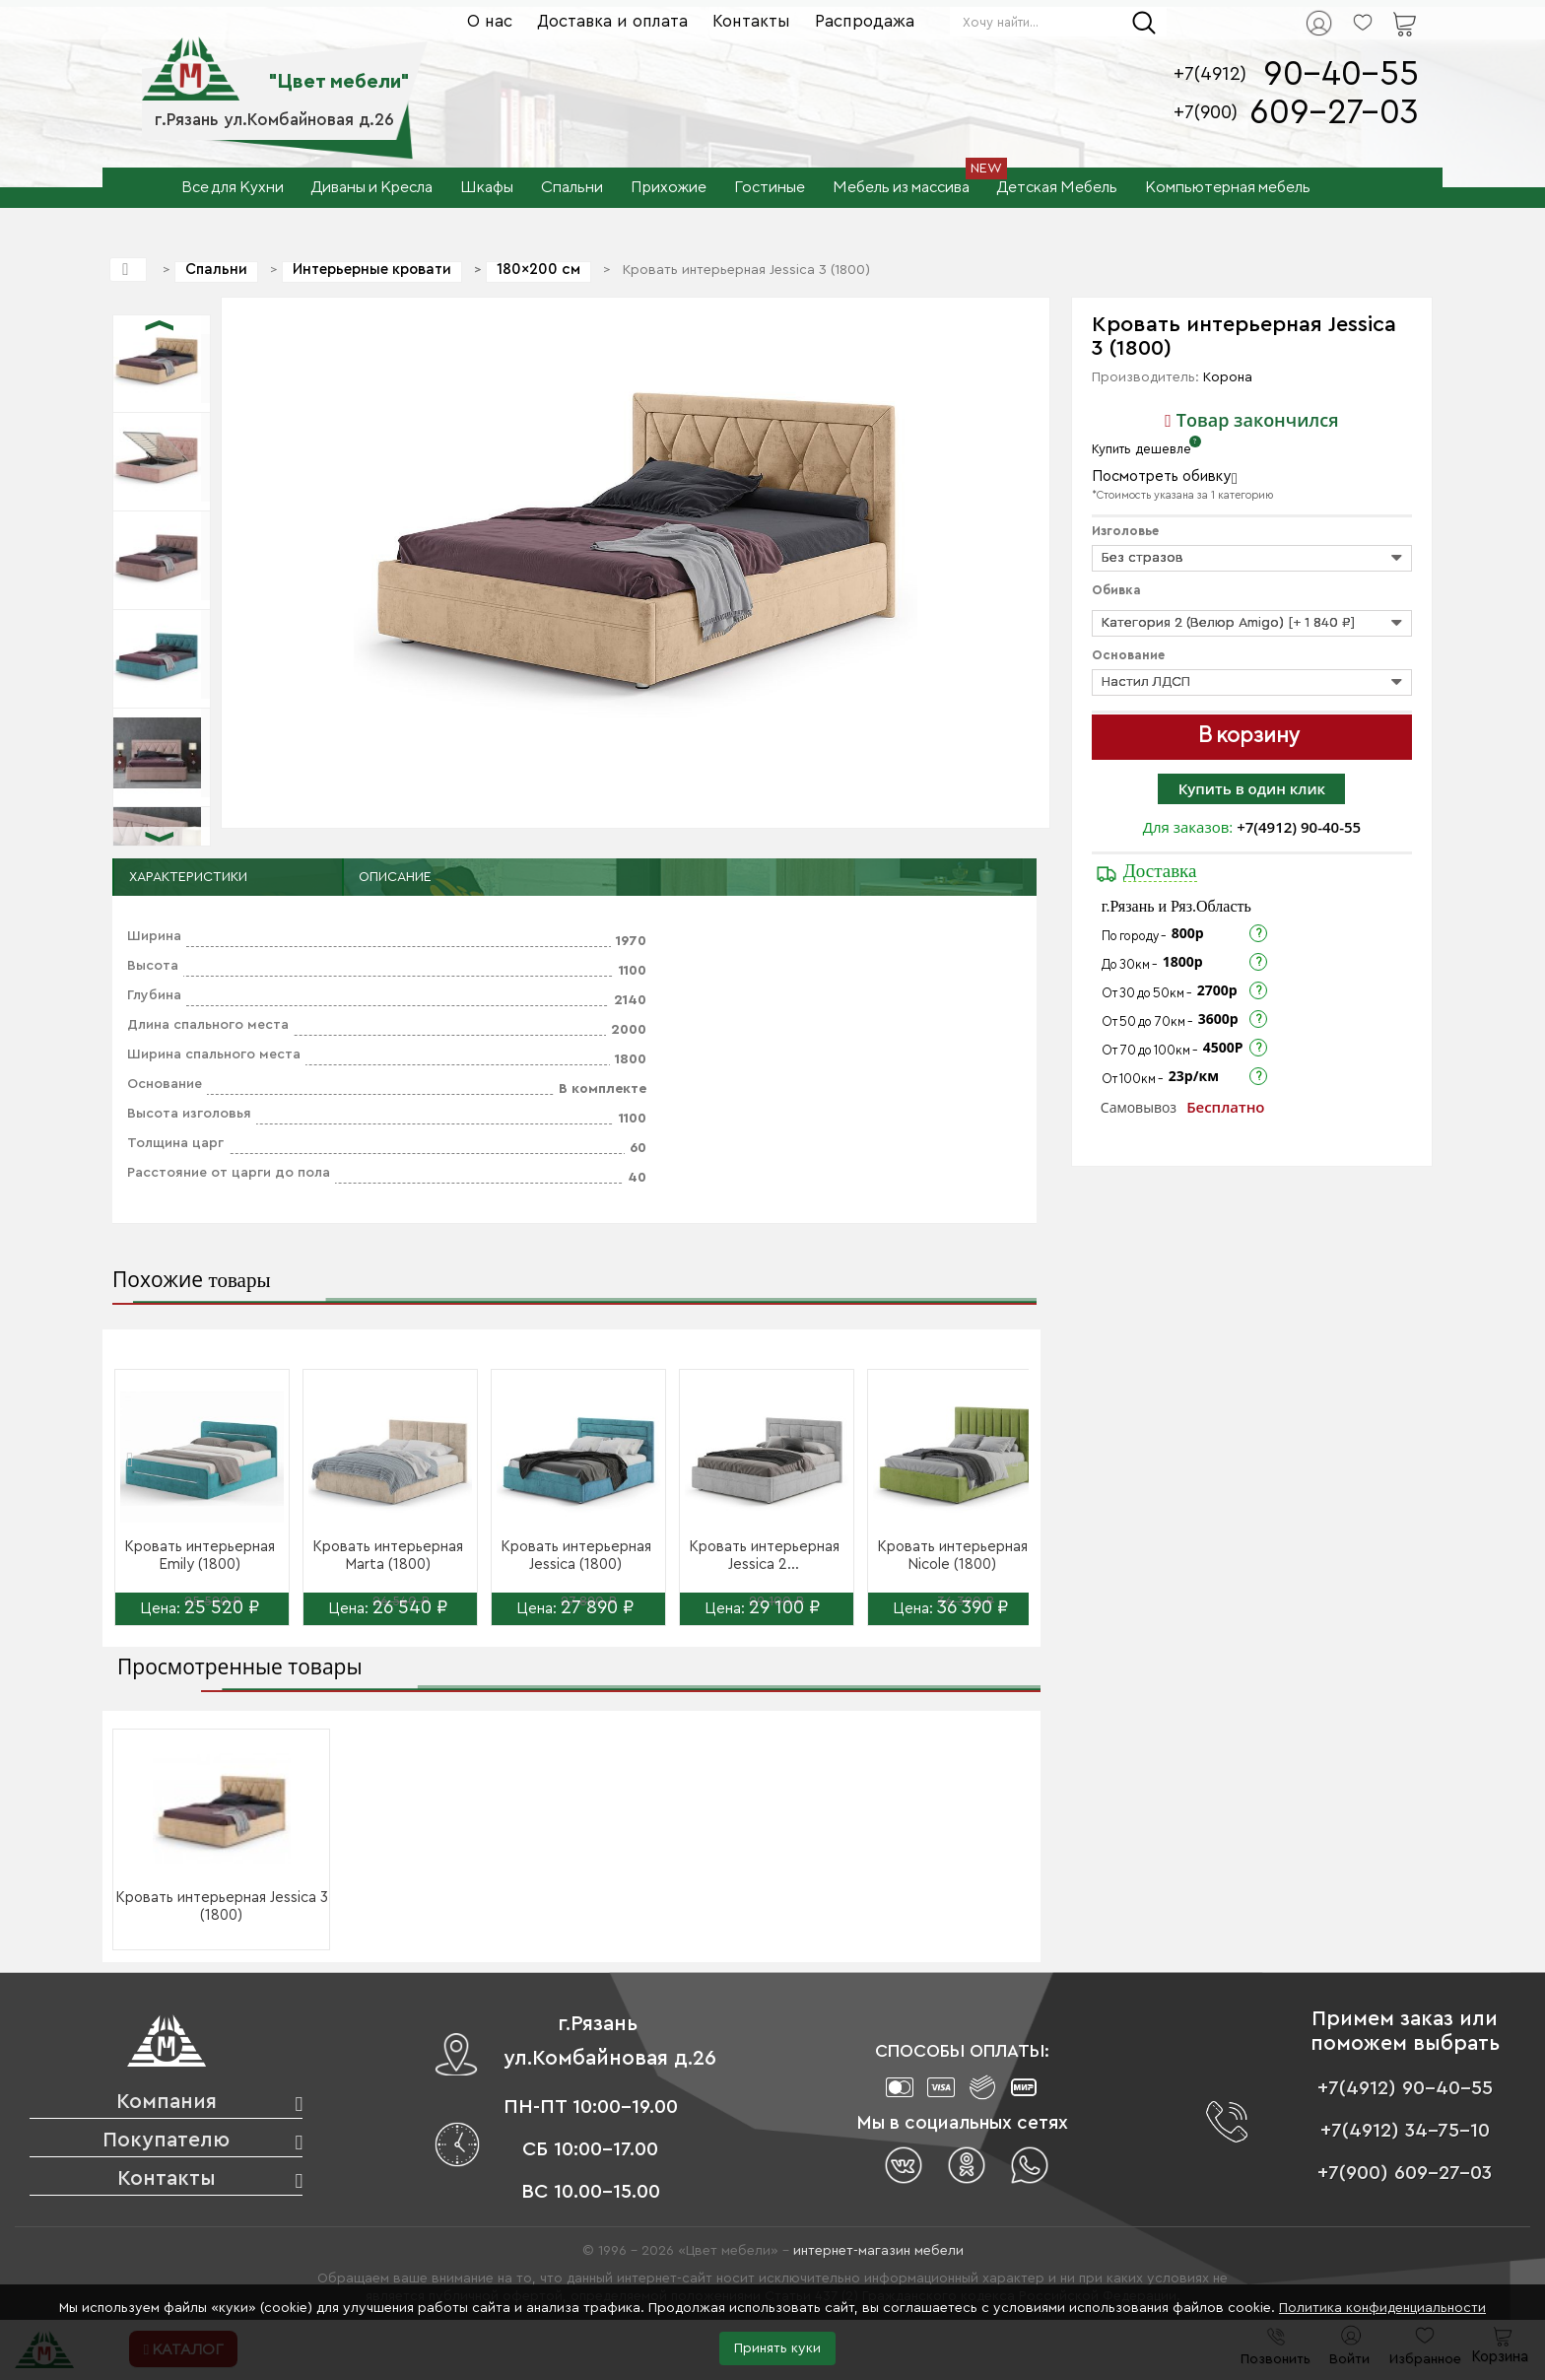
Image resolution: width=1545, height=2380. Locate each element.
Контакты (751, 21)
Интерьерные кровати (372, 269)
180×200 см (538, 269)
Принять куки (777, 2348)
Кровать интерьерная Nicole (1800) (952, 1555)
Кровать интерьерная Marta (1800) (387, 1555)
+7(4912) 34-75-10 (1405, 2131)
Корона (1227, 377)
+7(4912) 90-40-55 (1299, 827)
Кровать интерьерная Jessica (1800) (576, 1555)
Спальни (216, 269)
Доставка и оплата (612, 21)
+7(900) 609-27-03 (1404, 2173)
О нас (489, 21)
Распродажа (864, 21)
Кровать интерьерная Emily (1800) (199, 1555)
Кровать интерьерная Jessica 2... (764, 1555)
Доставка (1160, 870)
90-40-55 (1341, 74)
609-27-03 (1334, 113)
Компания (166, 2101)
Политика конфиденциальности (1382, 2308)
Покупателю (166, 2140)
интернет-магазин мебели (878, 2251)
